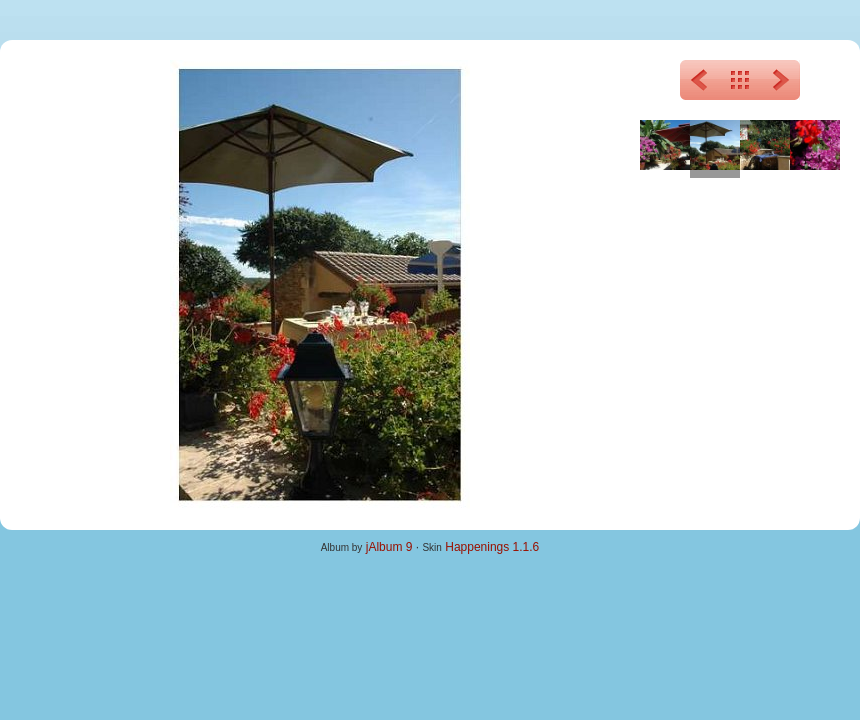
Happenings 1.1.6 (492, 547)
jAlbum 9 (389, 547)
